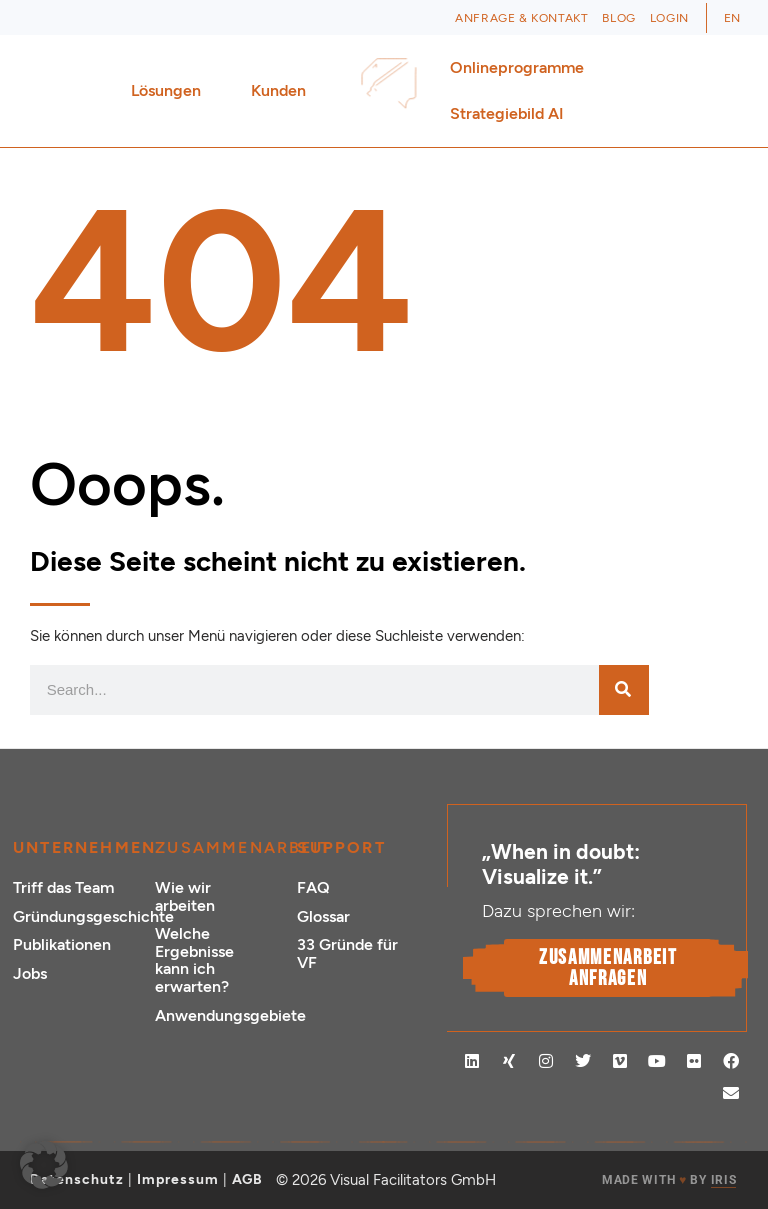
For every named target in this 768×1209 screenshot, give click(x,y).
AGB (247, 1179)
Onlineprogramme (522, 68)
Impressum (178, 1179)
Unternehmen (84, 847)
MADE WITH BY (669, 1180)
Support (341, 847)
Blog (618, 18)
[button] (44, 1165)
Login (669, 18)
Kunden (283, 91)
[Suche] (624, 690)
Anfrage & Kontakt (521, 18)
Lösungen (171, 91)
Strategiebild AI (507, 113)
